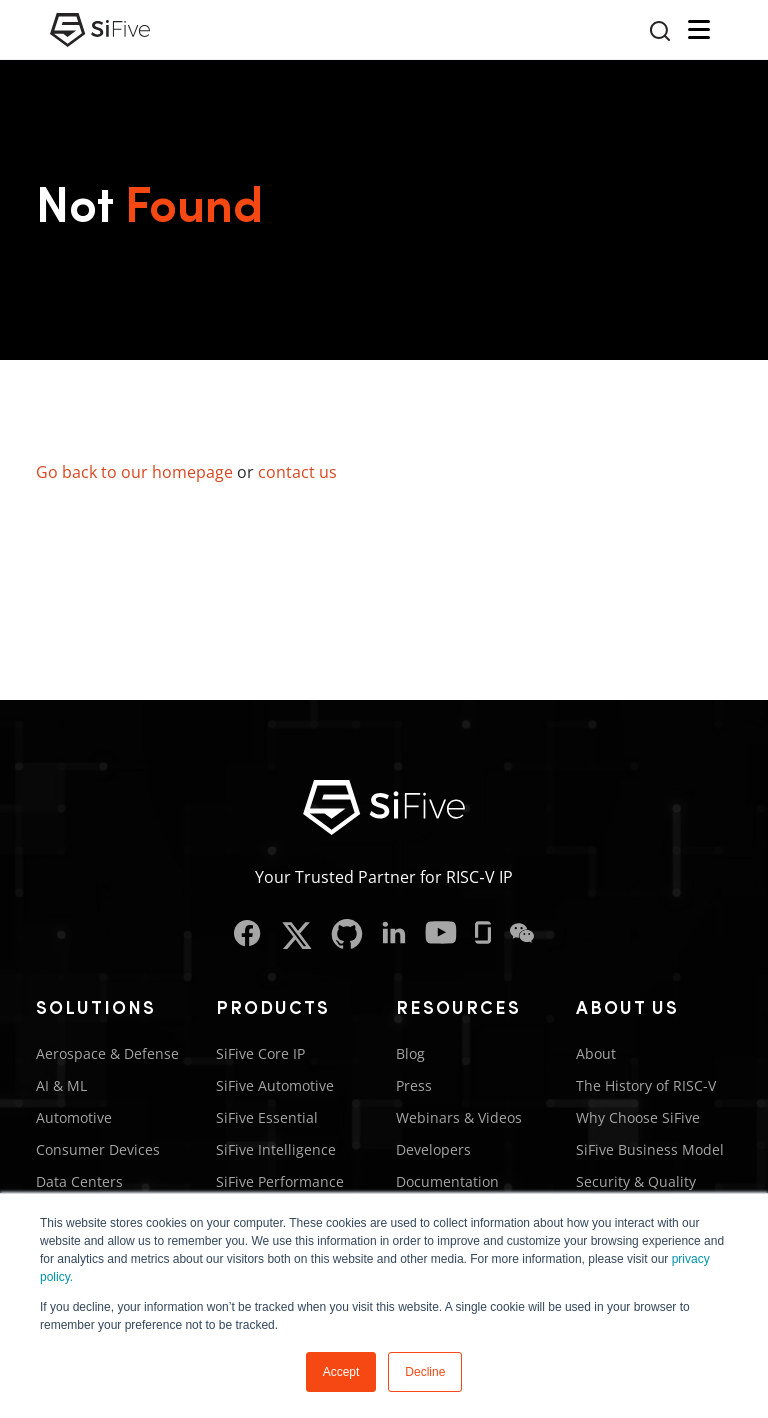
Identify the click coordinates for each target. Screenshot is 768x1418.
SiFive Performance (280, 1181)
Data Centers (79, 1181)
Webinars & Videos (459, 1117)
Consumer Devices (98, 1149)
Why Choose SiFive (638, 1117)
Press (414, 1085)
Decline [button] (425, 1372)
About (596, 1053)
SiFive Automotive (275, 1085)
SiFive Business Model (650, 1149)
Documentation (447, 1181)
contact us (297, 472)
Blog (410, 1053)
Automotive (74, 1117)
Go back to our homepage (134, 472)
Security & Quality (636, 1181)
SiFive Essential (267, 1117)
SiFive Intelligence (276, 1149)
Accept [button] (341, 1372)
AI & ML (61, 1085)
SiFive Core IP (260, 1053)
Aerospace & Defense (107, 1053)
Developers (433, 1149)
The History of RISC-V (646, 1085)
